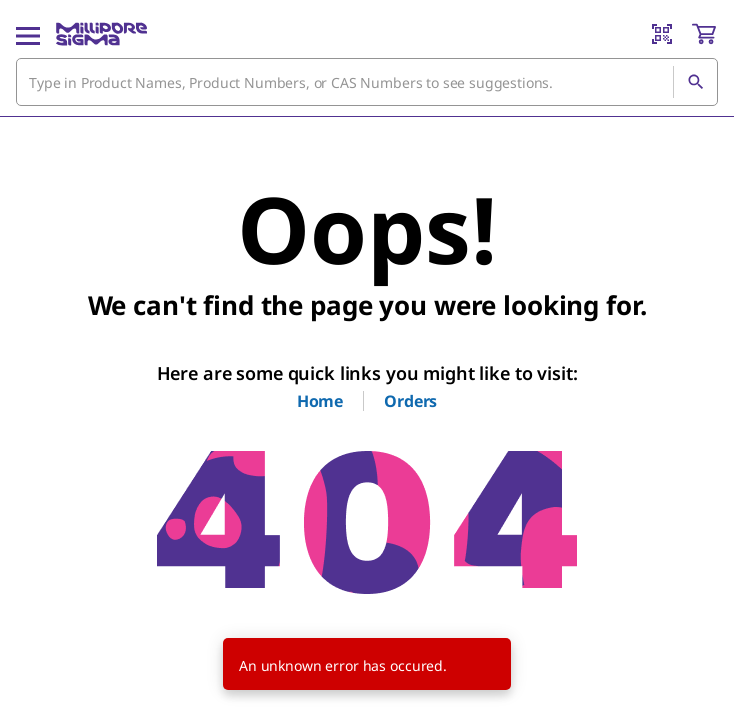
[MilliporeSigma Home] (101, 34)
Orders (410, 401)
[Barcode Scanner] (662, 34)
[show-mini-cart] (704, 34)
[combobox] (367, 82)
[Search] (695, 82)
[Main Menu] (28, 34)
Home (320, 401)
